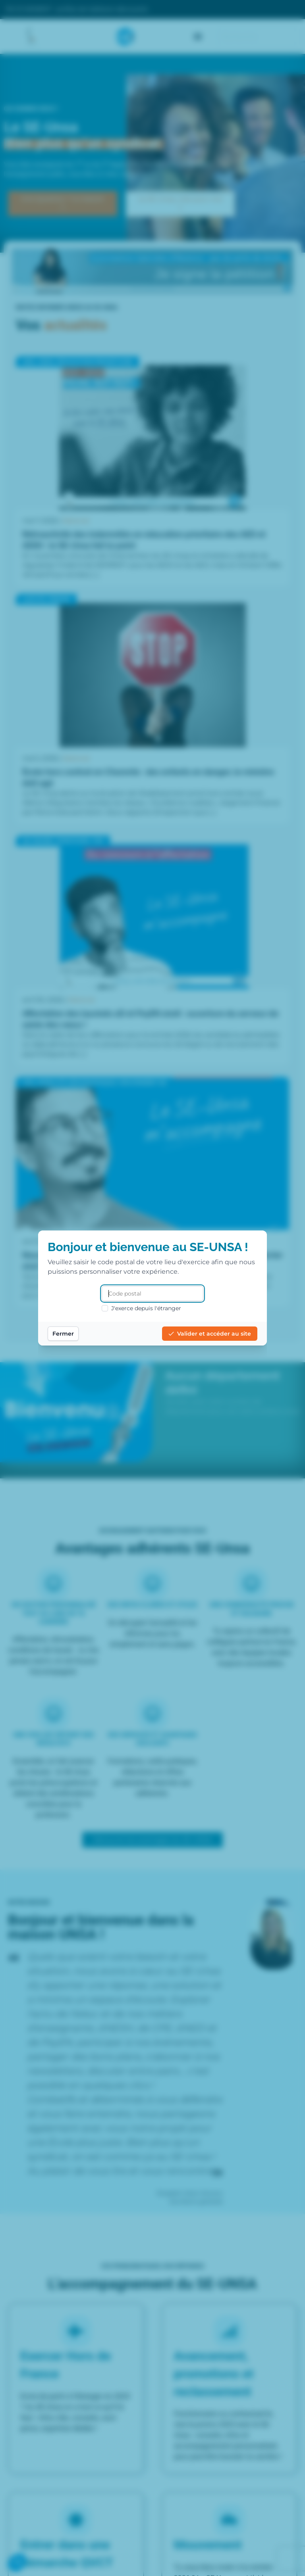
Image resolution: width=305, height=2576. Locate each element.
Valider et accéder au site (209, 1333)
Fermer (63, 1333)
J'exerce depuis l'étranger (141, 1308)
